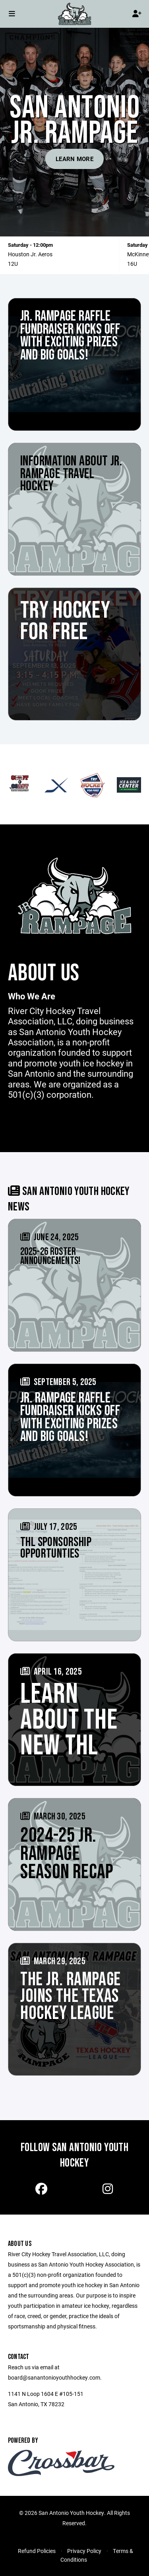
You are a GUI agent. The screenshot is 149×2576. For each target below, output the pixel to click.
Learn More (74, 159)
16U (132, 263)
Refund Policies (37, 2551)
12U (13, 263)
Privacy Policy (84, 2551)
